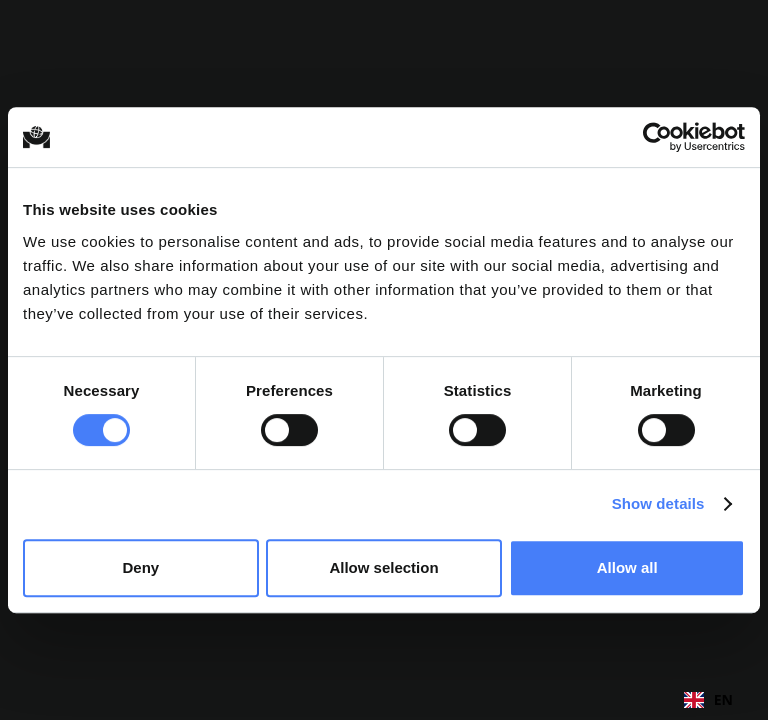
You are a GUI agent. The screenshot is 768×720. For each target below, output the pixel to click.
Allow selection (383, 567)
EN (708, 699)
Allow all (627, 567)
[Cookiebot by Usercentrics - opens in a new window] (657, 137)
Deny (140, 567)
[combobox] (708, 700)
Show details (658, 503)
